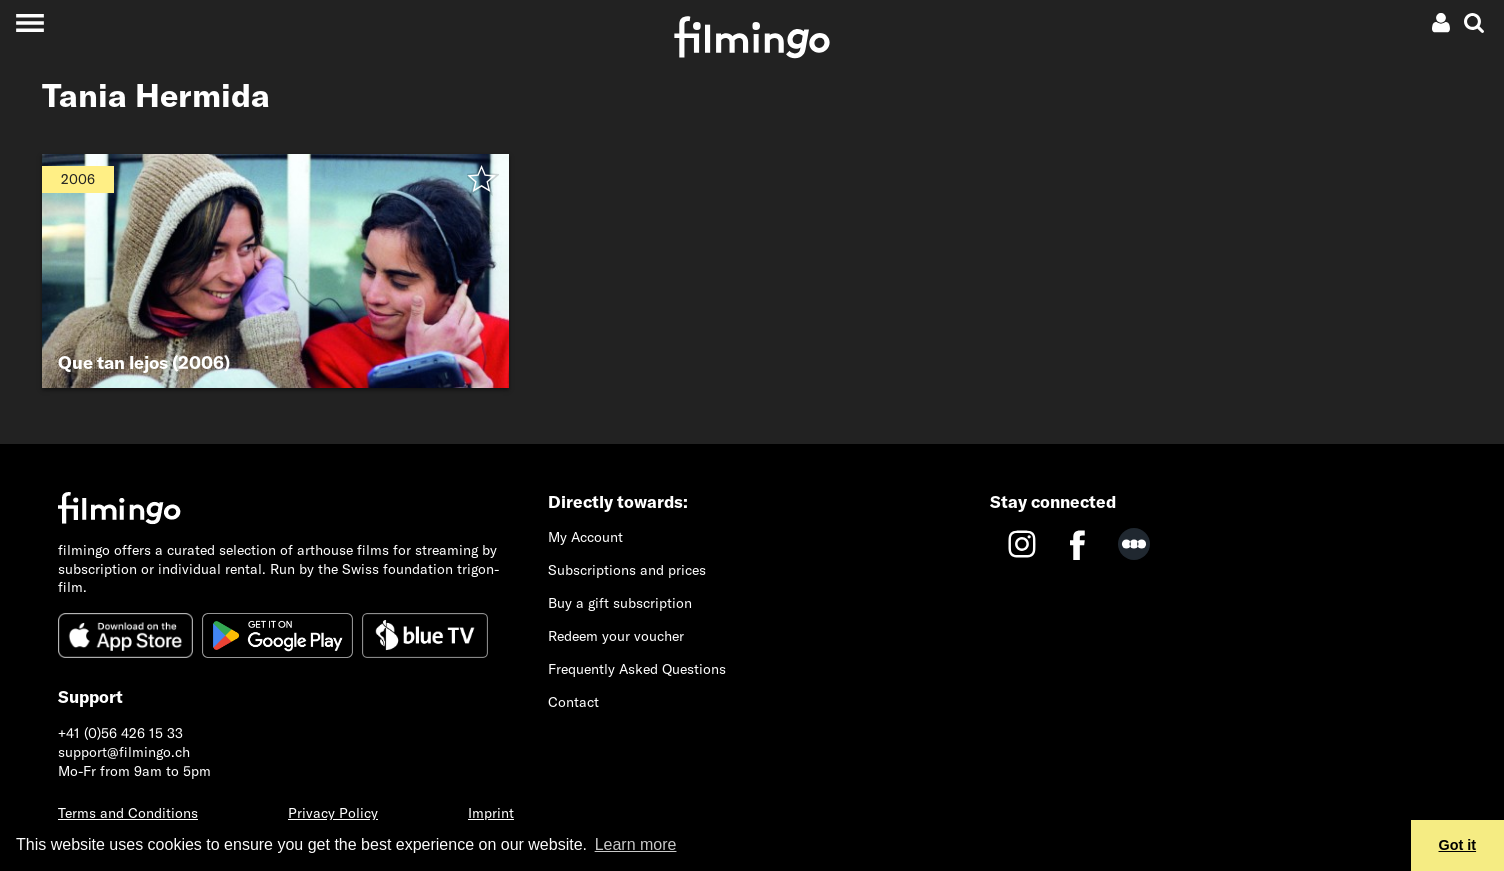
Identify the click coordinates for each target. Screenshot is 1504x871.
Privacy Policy (333, 813)
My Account (585, 537)
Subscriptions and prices (627, 570)
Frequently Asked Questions (637, 669)
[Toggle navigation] (29, 22)
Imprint (491, 813)
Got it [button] (1458, 845)
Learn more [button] (636, 844)
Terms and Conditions (128, 813)
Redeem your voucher (616, 636)
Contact (573, 702)
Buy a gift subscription (620, 603)
